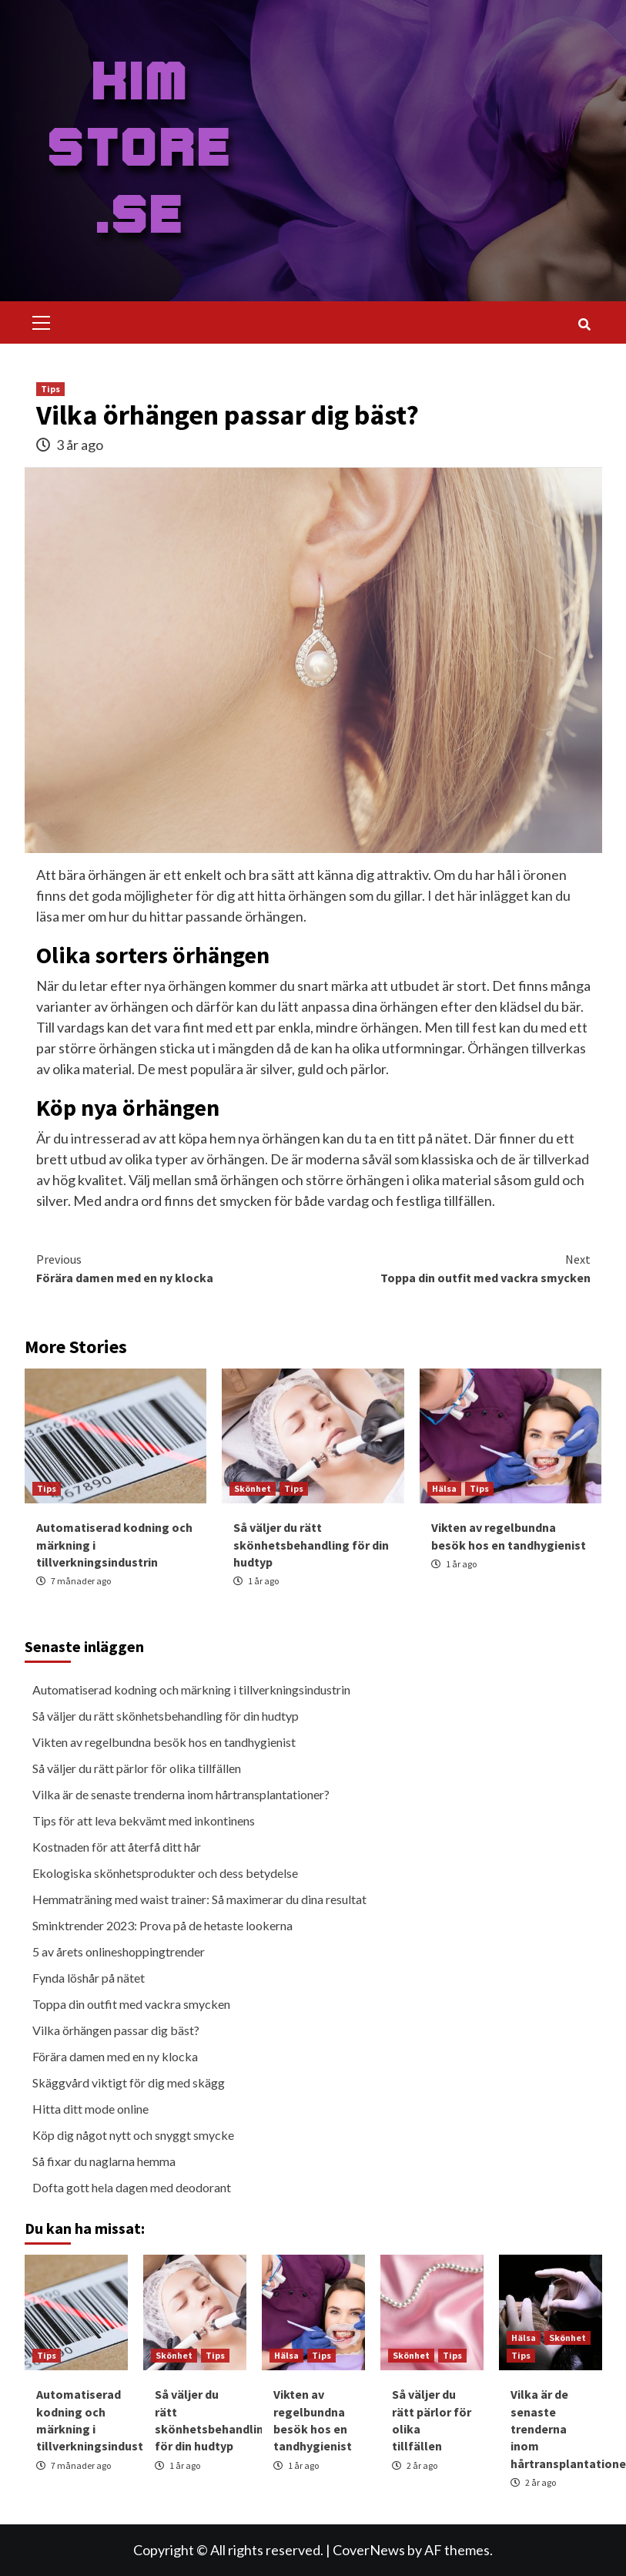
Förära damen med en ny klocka (174, 1267)
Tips (50, 389)
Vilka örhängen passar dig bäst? (115, 2030)
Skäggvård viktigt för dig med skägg (128, 2082)
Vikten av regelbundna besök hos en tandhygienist (164, 1742)
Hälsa (444, 1488)
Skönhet (252, 1488)
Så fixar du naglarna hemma (104, 2161)
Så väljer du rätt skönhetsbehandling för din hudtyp (311, 1545)
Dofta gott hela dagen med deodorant (131, 2187)
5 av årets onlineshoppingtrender (118, 1951)
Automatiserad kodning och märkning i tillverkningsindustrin (191, 1689)
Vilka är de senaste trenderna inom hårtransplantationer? (181, 1794)
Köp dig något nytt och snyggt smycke (133, 2135)
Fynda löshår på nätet (88, 1977)
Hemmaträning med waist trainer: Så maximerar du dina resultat (199, 1899)
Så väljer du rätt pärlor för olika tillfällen (136, 1768)
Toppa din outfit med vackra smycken (452, 1267)
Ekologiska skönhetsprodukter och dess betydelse (165, 1873)
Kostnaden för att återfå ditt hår (116, 1846)
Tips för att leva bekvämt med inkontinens (143, 1820)
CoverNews (369, 2549)
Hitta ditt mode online (90, 2108)
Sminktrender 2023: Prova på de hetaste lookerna (162, 1925)
